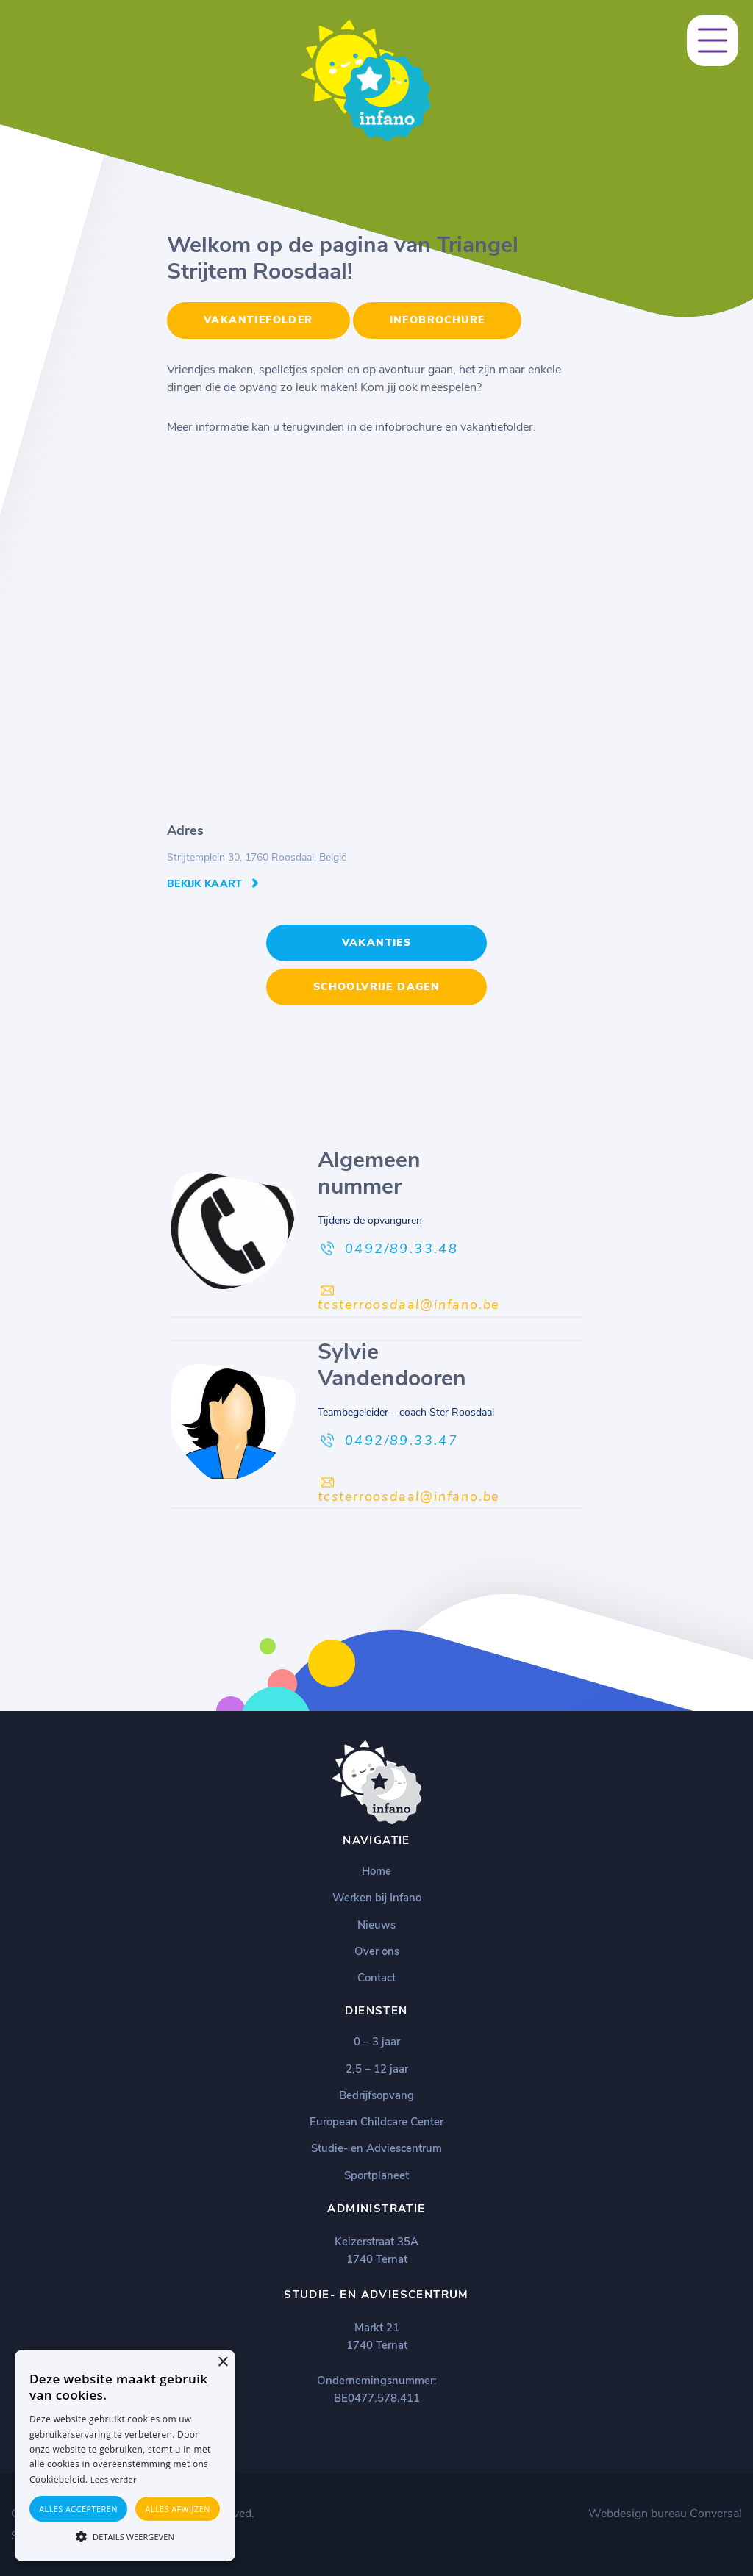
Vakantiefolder (258, 320)
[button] (125, 2535)
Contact (376, 1977)
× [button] (222, 2362)
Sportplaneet (376, 2175)
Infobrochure (437, 320)
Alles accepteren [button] (78, 2508)
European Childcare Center (376, 2121)
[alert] (125, 2455)
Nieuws (376, 1924)
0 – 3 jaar (377, 2041)
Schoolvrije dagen (376, 987)
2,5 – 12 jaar (377, 2069)
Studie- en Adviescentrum (376, 2148)
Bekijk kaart (205, 884)
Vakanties (377, 943)
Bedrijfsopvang (376, 2095)
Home (376, 1871)
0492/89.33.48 (401, 1248)
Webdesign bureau (637, 2513)
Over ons (376, 1951)
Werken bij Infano (376, 1897)
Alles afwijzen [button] (177, 2508)
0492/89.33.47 (401, 1440)
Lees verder (113, 2479)
